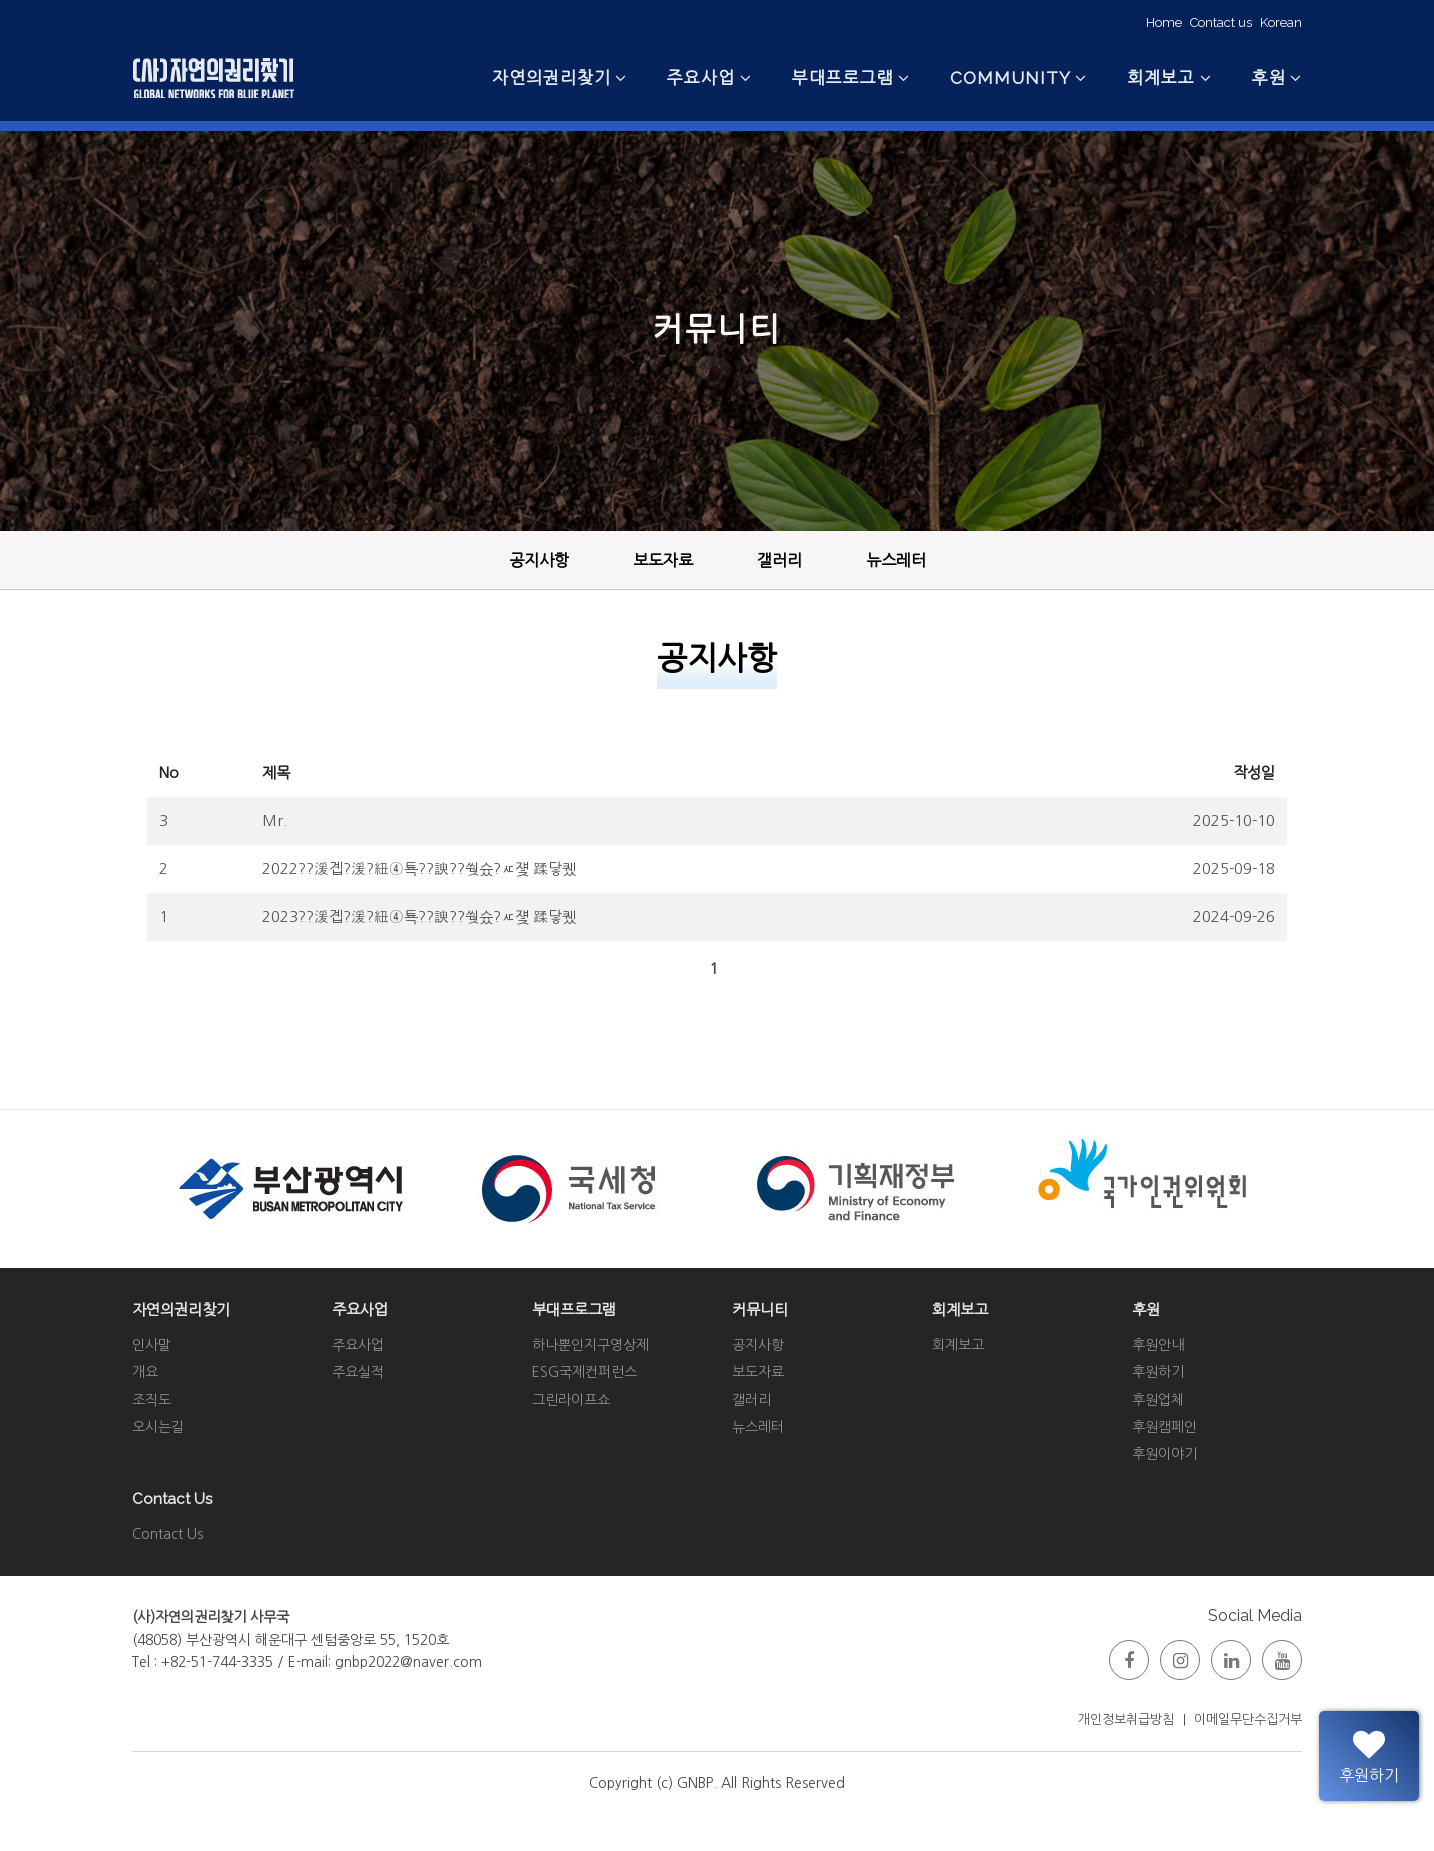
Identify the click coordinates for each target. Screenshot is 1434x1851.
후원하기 (1158, 1372)
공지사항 (539, 560)
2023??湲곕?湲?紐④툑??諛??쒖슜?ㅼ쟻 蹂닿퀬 (419, 916)
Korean (1281, 22)
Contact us (1221, 22)
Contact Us (167, 1534)
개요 (145, 1372)
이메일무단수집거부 (1248, 1719)
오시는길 (158, 1427)
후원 (1269, 77)
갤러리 (779, 560)
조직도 (151, 1400)
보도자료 (663, 560)
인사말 (151, 1345)
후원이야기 (1164, 1454)
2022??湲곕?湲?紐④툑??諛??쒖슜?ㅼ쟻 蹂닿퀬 (419, 868)
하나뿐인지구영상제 (590, 1345)
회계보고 (958, 1345)
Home (1164, 22)
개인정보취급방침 (1126, 1719)
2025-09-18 (1234, 868)
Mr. (274, 820)
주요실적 (358, 1372)
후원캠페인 (1164, 1427)
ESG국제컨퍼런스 (584, 1372)
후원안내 (1158, 1345)
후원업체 (1158, 1400)
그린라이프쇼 (571, 1400)
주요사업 (358, 1345)
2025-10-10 (1234, 820)
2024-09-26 (1234, 916)
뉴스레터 (896, 560)
